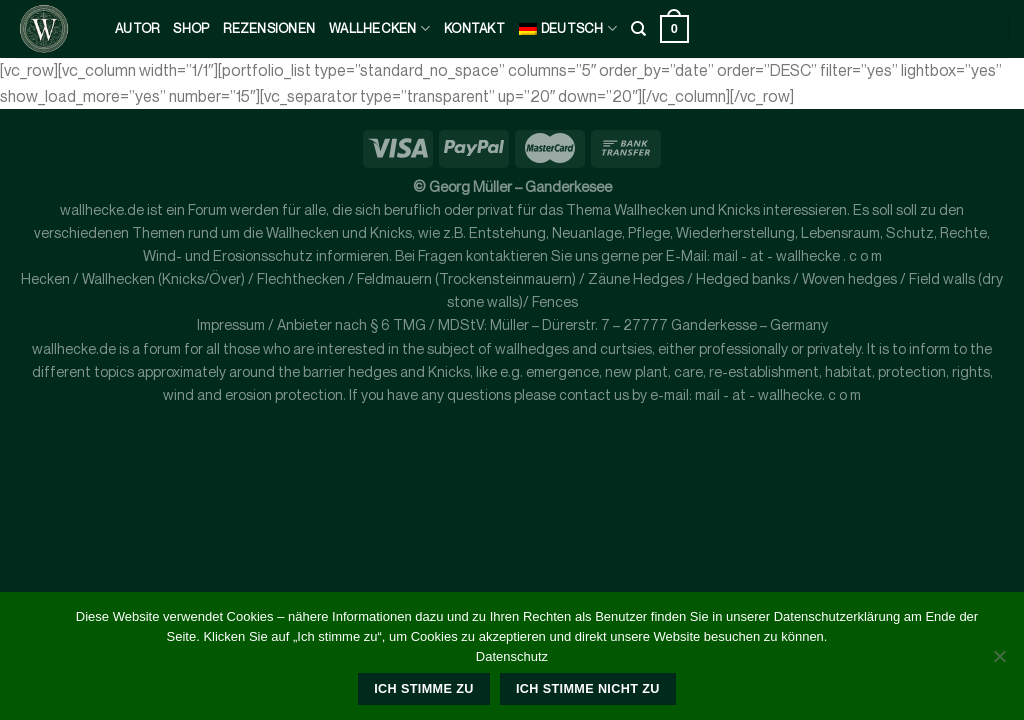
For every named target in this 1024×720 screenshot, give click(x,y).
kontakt (474, 28)
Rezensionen (269, 28)
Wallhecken (379, 28)
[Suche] (638, 29)
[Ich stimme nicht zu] (999, 662)
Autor (137, 28)
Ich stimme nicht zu (588, 689)
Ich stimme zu (423, 689)
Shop (191, 28)
